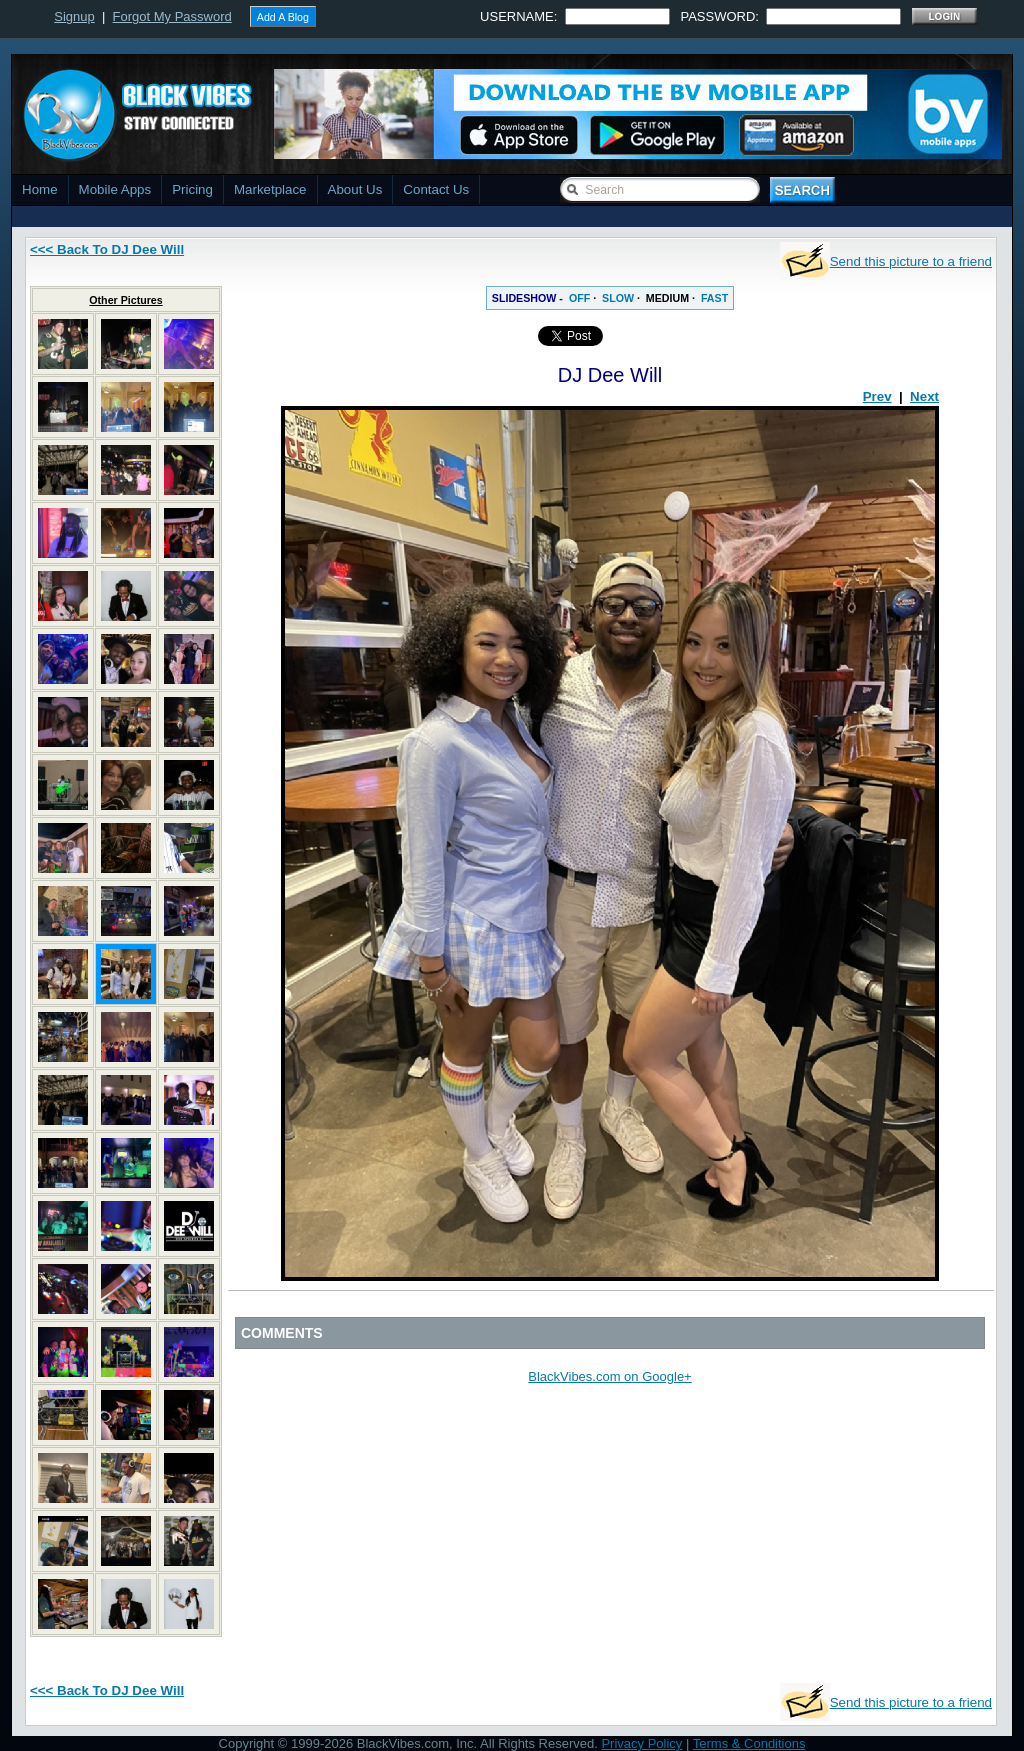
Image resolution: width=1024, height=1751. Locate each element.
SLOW (618, 298)
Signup (74, 16)
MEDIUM (667, 298)
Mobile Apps (115, 189)
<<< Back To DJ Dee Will (107, 249)
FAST (714, 298)
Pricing (192, 189)
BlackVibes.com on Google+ (609, 1376)
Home (40, 189)
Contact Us (436, 189)
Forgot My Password (172, 16)
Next (924, 396)
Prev (877, 396)
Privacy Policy (641, 1743)
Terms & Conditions (749, 1743)
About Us (355, 189)
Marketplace (270, 189)
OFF (579, 298)
